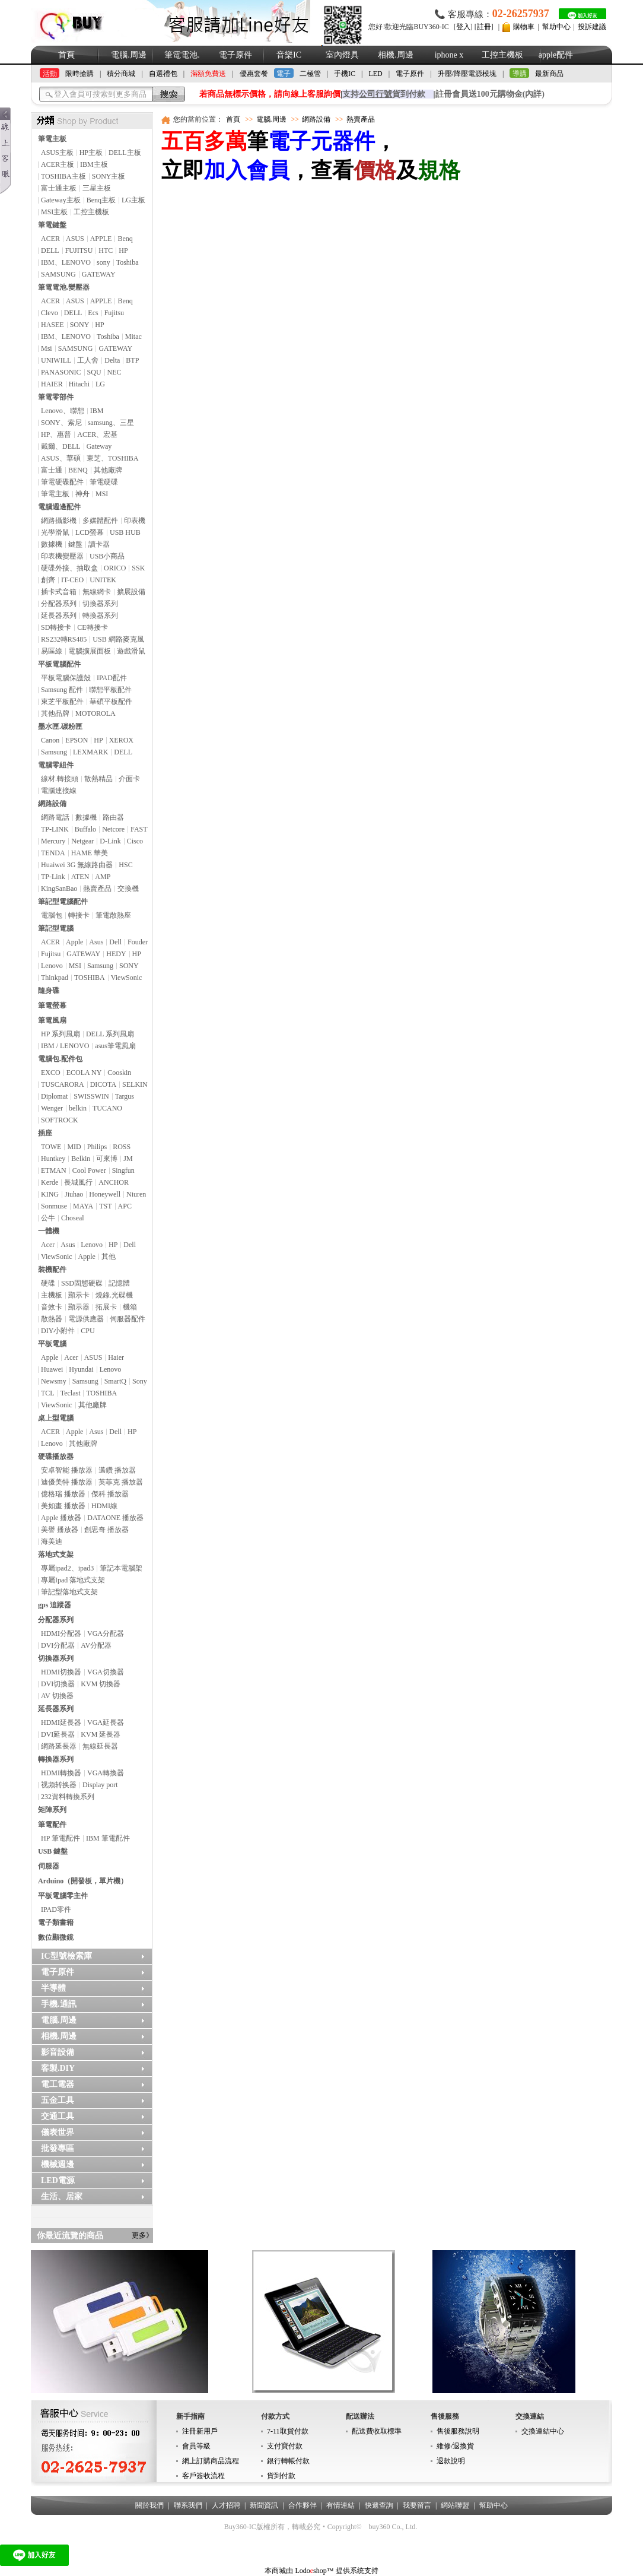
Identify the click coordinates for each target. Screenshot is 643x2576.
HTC (105, 250)
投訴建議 (592, 27)
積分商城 (121, 73)
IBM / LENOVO (65, 1046)
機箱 (130, 1307)
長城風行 (78, 1182)
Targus (124, 1096)
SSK (138, 568)
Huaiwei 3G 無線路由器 (77, 865)
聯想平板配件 (110, 690)
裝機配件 (52, 1269)
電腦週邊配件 (59, 507)
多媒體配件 (100, 520)
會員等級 (196, 2446)
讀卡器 (99, 544)
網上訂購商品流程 (210, 2461)
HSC (125, 865)
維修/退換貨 (455, 2446)
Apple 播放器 (61, 1518)
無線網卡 (96, 592)
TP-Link (53, 877)
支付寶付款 (285, 2446)
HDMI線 (104, 1506)
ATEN (80, 877)
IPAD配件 (112, 678)
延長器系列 (59, 615)
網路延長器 (59, 1746)
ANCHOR (113, 1182)
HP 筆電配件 (60, 1838)
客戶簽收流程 (203, 2476)
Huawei (52, 1369)
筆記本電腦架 (121, 1568)
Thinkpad (54, 977)
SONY (80, 325)
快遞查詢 (379, 2505)
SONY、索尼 (61, 422)
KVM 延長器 (100, 1734)
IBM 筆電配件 (108, 1838)
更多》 (142, 2235)
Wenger (52, 1108)
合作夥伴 (302, 2505)
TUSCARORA (62, 1084)
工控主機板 (502, 54)
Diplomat (54, 1096)
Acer (48, 1245)
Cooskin (119, 1072)
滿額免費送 (208, 73)
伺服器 (48, 1866)
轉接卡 (79, 915)
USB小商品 (107, 556)
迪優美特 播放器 (67, 1482)
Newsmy (53, 1381)
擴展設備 (131, 592)
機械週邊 (57, 2164)
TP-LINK (55, 829)
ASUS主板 (57, 152)
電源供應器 (86, 1319)
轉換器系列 (100, 615)
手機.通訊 (59, 2004)
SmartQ (115, 1381)
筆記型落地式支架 (69, 1592)
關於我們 (149, 2505)
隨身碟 (48, 990)
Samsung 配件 (62, 690)
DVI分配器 (58, 1645)
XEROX (121, 740)
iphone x (449, 54)
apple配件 (556, 54)
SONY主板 (109, 176)
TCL (48, 1393)
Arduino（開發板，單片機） (83, 1881)
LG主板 (133, 200)
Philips (97, 1147)
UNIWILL (56, 360)
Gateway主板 (61, 200)
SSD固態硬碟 (82, 1283)
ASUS (75, 238)
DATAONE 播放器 (115, 1518)
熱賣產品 (97, 888)
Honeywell (104, 1194)
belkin (78, 1108)
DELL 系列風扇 (110, 1034)
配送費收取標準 (377, 2431)
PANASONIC (61, 372)
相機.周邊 (395, 54)
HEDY (116, 954)
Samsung (54, 752)
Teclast (71, 1393)
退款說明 (451, 2461)
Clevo (49, 313)
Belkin (80, 1158)
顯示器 (79, 1307)
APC (125, 1206)
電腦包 (51, 915)
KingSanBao (59, 888)
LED (375, 73)
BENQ (78, 470)
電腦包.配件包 (60, 1059)
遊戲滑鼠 (131, 651)
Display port (100, 1785)
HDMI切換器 (61, 1672)
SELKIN (135, 1084)
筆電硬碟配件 (62, 482)
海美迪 (51, 1541)
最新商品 (549, 73)
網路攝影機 (59, 520)
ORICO (115, 568)
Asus (96, 942)
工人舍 (87, 360)
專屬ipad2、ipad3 (67, 1568)
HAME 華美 (89, 853)
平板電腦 (52, 1344)
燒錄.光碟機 (114, 1295)
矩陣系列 (52, 1810)
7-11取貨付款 (287, 2431)
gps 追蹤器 (54, 1605)
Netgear (82, 841)
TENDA (53, 853)
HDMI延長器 (61, 1722)
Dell (115, 942)
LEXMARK (90, 752)
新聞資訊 (264, 2505)
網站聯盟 (455, 2505)
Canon (50, 740)
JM (127, 1158)
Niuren (136, 1194)
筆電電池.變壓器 (64, 287)
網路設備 (52, 804)
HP (123, 250)
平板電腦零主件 (63, 1896)
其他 (108, 1256)
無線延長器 (100, 1746)
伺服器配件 (127, 1319)
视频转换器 (59, 1785)
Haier (116, 1357)
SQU (94, 372)
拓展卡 (106, 1307)
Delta (112, 360)
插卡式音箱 (59, 592)
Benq (124, 238)
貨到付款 (281, 2476)
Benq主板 (101, 200)
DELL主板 (125, 152)
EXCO (51, 1072)
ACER (50, 238)
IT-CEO (72, 580)
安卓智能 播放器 (67, 1470)
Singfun (123, 1170)
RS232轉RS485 (64, 639)
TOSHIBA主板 (63, 176)
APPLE (101, 238)
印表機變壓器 (62, 556)
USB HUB (125, 532)
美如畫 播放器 (63, 1506)
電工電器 (57, 2084)
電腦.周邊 (129, 54)
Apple (74, 942)
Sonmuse (54, 1206)
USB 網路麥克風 (118, 639)
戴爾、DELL (61, 446)
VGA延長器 (105, 1722)
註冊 (484, 27)
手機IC (344, 73)
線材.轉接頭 (59, 779)
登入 (463, 27)
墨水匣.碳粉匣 (60, 726)
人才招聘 (226, 2505)
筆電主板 (52, 139)
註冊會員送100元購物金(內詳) (490, 94)
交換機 (128, 888)
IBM (97, 411)
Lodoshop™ (314, 2571)
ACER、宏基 (97, 434)
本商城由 (279, 2571)
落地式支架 (56, 1554)
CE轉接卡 (92, 627)
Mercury (53, 841)
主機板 (51, 1295)
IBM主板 (94, 164)
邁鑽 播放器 (117, 1470)
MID (74, 1147)
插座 (45, 1133)
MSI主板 (54, 212)
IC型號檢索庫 (66, 1956)
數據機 (51, 544)
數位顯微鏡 (56, 1937)
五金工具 (57, 2100)
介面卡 (129, 779)
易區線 (51, 651)
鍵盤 (75, 544)
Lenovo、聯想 (62, 411)
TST (105, 1206)
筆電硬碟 (104, 482)
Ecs (93, 313)
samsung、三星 (111, 422)
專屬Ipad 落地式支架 (73, 1580)
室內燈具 (342, 54)
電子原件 (235, 54)
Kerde (49, 1182)
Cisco (135, 841)
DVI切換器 (58, 1684)
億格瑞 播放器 (63, 1494)
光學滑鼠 (55, 532)
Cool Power (89, 1170)
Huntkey (53, 1158)
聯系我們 (188, 2505)
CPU (87, 1331)
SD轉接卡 (56, 627)
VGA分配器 (105, 1633)
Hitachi (79, 384)
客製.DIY (58, 2068)
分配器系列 (59, 603)
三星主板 (96, 188)
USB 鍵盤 (53, 1851)
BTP (132, 360)
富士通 (51, 470)
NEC (114, 372)
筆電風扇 (52, 1020)
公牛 (48, 1218)
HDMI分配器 (61, 1633)
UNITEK (103, 580)
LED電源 (58, 2180)
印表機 (134, 520)
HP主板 (91, 152)
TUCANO (107, 1108)
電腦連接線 (59, 790)
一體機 (48, 1231)
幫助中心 (556, 27)
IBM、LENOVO (66, 262)
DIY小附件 (58, 1331)
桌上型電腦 (56, 1418)
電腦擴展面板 (89, 651)
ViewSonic (126, 977)
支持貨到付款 (383, 94)
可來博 (106, 1158)
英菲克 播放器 (120, 1482)
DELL (50, 250)
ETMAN (53, 1170)
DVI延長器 (58, 1734)
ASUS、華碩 (61, 458)
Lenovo (52, 966)
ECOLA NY (84, 1072)
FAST (138, 829)
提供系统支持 (357, 2571)
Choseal (72, 1218)
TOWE (51, 1147)
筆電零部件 (56, 397)
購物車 (523, 27)
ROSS (121, 1147)
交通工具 (57, 2116)
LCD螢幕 (89, 532)
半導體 (53, 1988)
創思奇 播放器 (106, 1529)
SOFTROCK (59, 1120)
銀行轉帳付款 (288, 2461)
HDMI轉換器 (61, 1773)
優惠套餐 (254, 73)
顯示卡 (79, 1295)
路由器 (113, 817)
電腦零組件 (56, 765)
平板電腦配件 (59, 664)
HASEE (52, 325)
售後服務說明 (458, 2431)
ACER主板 (57, 164)
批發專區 (57, 2148)
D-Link (110, 841)
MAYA (83, 1206)
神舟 (82, 494)
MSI (102, 494)
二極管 (310, 73)
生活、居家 (61, 2196)
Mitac (133, 336)
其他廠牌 (108, 470)
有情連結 (340, 2505)
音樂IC (288, 54)
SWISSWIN (91, 1096)
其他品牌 (55, 713)
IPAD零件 (56, 1909)
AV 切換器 (57, 1696)
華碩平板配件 (111, 701)
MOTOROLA (95, 713)
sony (103, 262)
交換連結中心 (542, 2431)
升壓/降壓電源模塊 (467, 73)
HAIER (52, 384)
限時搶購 (79, 73)
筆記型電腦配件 (63, 901)
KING (50, 1194)
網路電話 (55, 817)
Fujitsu (114, 313)
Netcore (113, 829)
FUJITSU (79, 250)
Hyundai (81, 1369)
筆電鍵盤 (52, 225)
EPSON (76, 740)
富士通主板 (59, 188)
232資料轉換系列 (67, 1797)
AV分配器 (96, 1645)
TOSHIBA (89, 977)
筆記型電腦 (56, 928)
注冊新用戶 (200, 2431)
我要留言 (417, 2505)
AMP (102, 877)
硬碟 (48, 1283)
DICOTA (103, 1084)
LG (100, 384)
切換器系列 (100, 603)
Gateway (99, 446)
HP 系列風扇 (60, 1034)
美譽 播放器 (59, 1529)
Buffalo (85, 829)
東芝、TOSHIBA (113, 458)
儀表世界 (57, 2132)
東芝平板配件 (62, 701)
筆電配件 (52, 1824)
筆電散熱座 (113, 915)
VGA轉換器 (105, 1773)
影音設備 (57, 2052)
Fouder (138, 942)
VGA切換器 (105, 1672)
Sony (139, 1381)
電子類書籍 (56, 1922)
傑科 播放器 (110, 1494)
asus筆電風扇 (115, 1046)
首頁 (66, 54)
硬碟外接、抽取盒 (69, 568)
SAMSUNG (58, 274)
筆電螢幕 (52, 1005)
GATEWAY (99, 274)
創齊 (48, 580)
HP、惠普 (56, 434)
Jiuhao (74, 1194)
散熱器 (51, 1319)
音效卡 (51, 1307)
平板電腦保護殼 (66, 678)
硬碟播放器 (56, 1456)
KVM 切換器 (100, 1684)
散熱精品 (98, 779)
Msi (46, 348)
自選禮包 (163, 73)
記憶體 (119, 1283)
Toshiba (127, 262)
